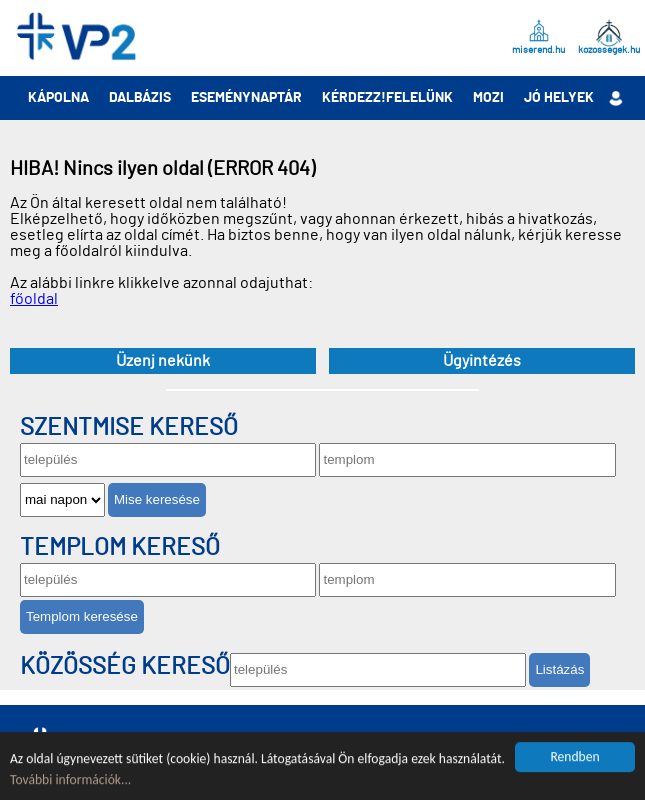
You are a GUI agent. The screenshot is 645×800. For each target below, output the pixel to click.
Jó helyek (559, 98)
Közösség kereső (125, 667)
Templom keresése (82, 616)
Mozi (488, 98)
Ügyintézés (482, 361)
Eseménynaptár (246, 98)
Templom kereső (120, 548)
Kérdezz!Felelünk (387, 98)
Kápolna (58, 98)
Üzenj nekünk (163, 361)
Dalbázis (140, 98)
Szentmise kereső (129, 428)
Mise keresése (157, 499)
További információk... (70, 780)
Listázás (559, 669)
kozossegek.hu (609, 50)
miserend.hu (538, 50)
